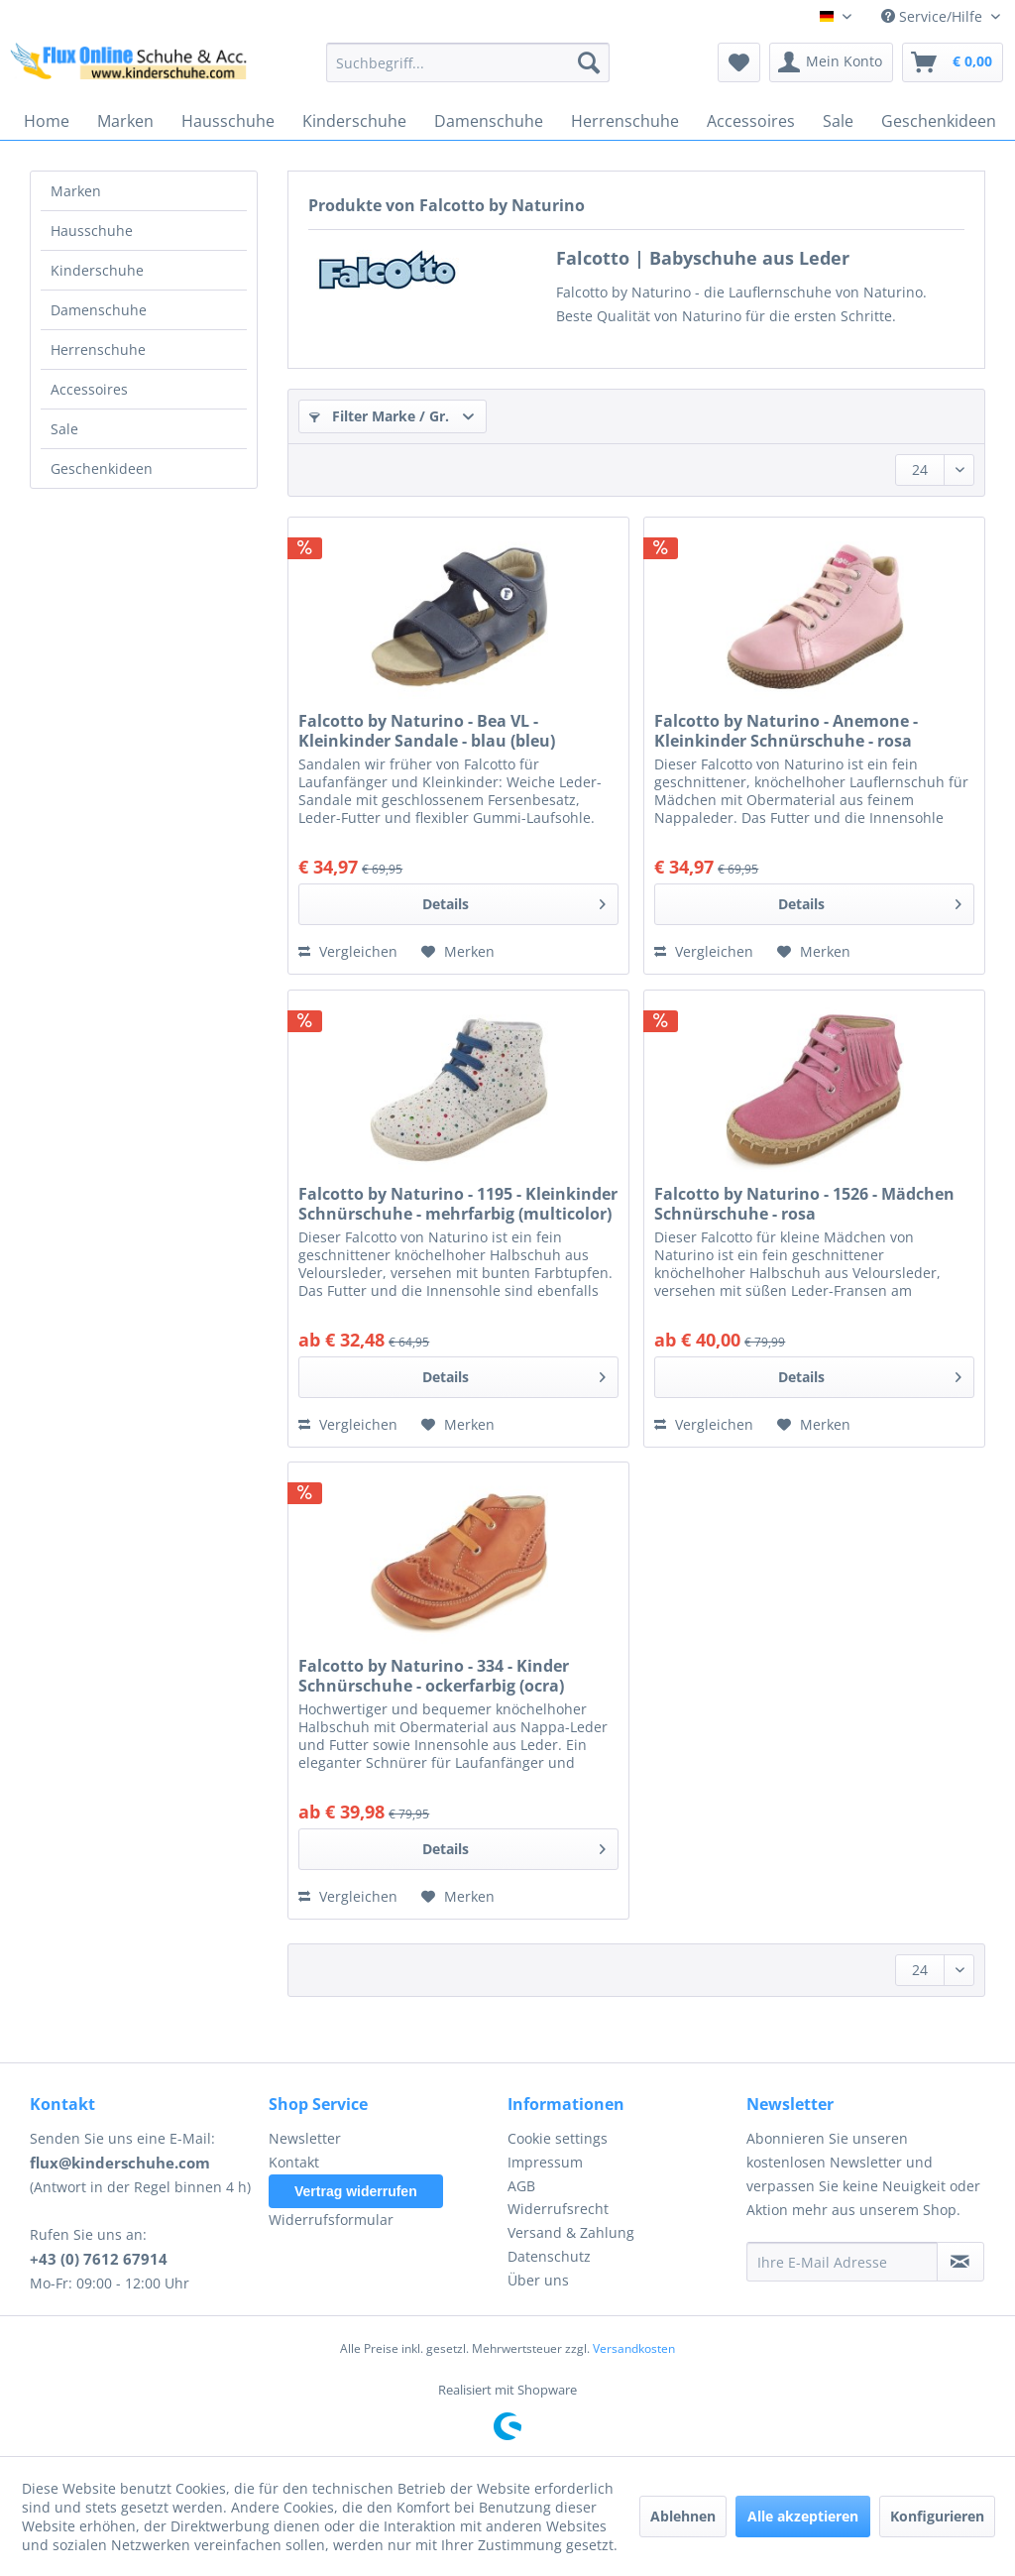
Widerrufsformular (331, 2219)
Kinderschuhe (97, 270)
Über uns (538, 2280)
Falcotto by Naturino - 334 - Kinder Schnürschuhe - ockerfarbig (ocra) (433, 1676)
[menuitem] (468, 62)
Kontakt (294, 2162)
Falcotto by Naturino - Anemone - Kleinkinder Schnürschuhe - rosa (786, 731)
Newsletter (305, 2138)
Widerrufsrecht (558, 2208)
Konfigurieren (937, 2516)
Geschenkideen (102, 468)
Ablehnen (683, 2516)
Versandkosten (634, 2348)
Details (514, 900)
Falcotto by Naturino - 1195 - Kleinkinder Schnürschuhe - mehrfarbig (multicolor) (458, 1204)
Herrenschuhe (98, 349)
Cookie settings (558, 2138)
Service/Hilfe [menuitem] (933, 16)
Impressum (545, 2162)
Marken (76, 190)
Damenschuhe (99, 309)
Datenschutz (549, 2256)
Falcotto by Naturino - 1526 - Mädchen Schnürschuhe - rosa (804, 1204)
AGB (521, 2185)
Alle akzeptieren (802, 2516)
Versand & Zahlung (571, 2232)
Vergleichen (347, 951)
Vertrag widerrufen (355, 2191)
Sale (64, 428)
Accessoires (89, 389)
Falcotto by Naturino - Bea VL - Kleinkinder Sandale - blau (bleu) (426, 731)
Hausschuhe (92, 230)
